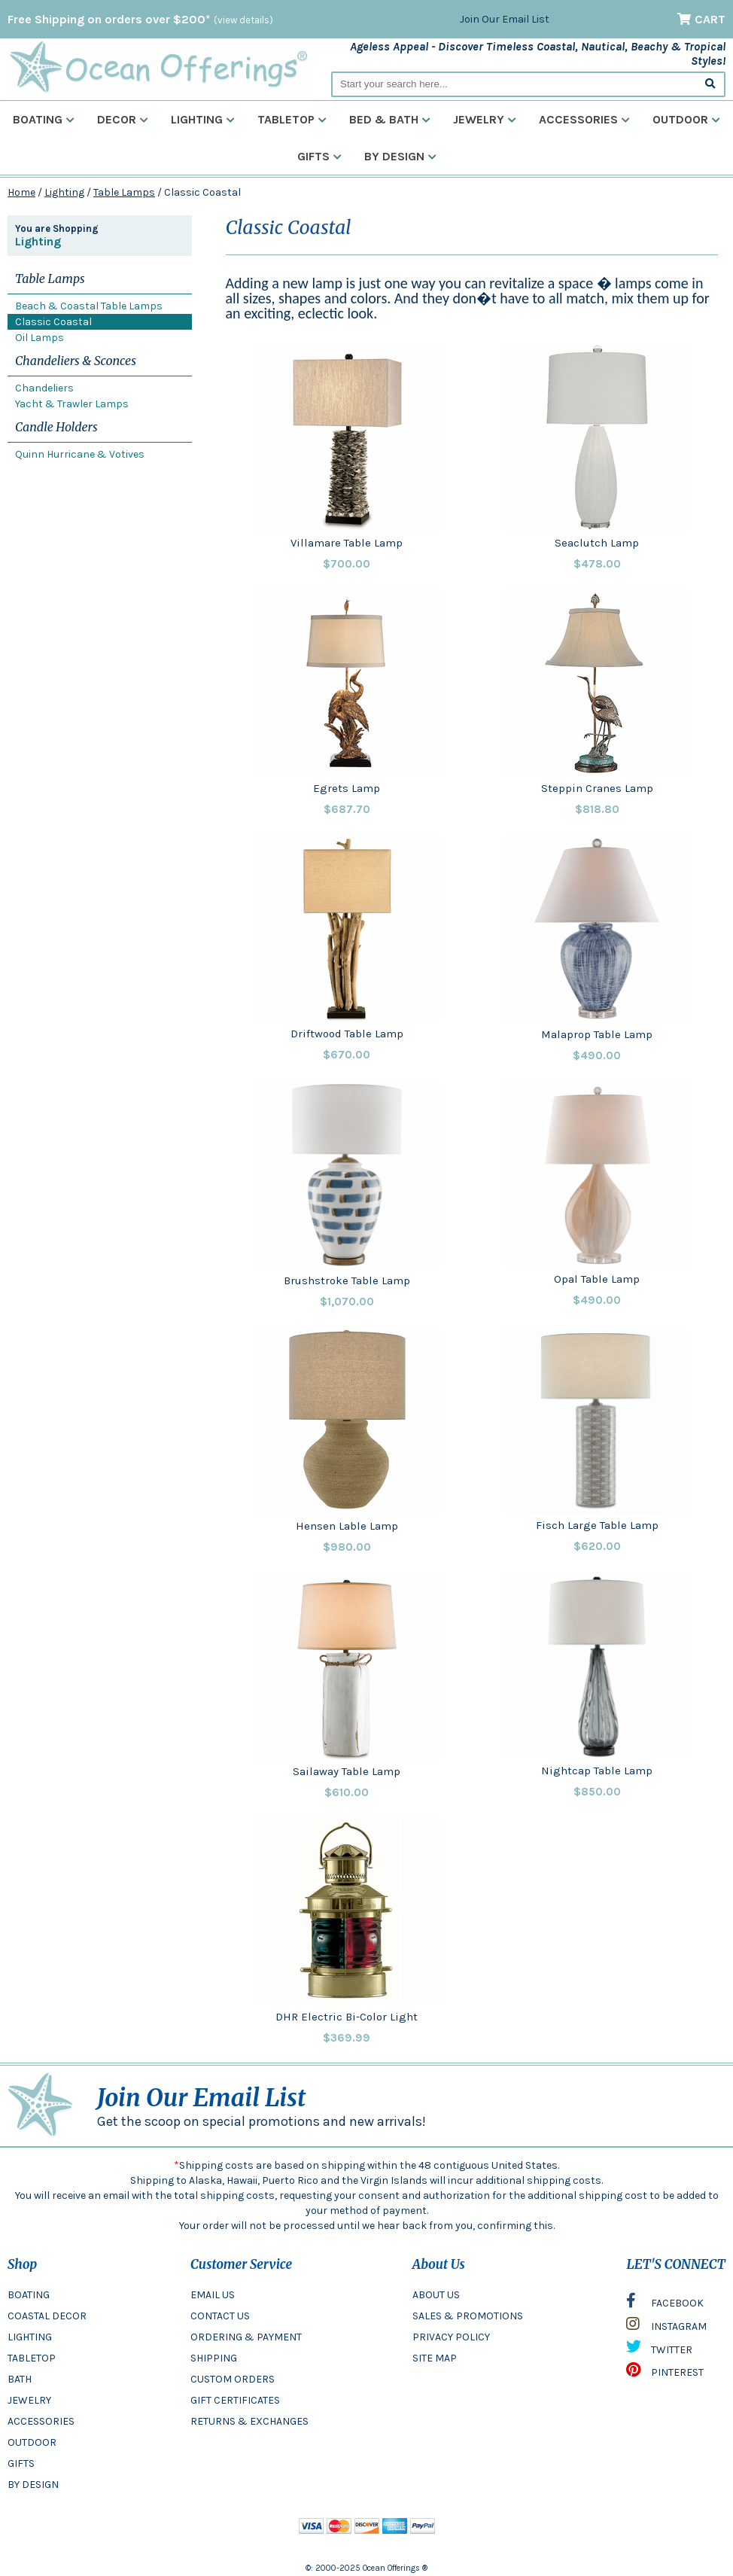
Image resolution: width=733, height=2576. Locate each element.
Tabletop (292, 119)
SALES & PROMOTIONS (467, 2316)
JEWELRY (29, 2400)
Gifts (319, 156)
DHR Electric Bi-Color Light (346, 2016)
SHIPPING (213, 2358)
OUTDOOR (32, 2442)
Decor (122, 119)
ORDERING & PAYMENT (246, 2337)
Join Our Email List (504, 19)
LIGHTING (30, 2337)
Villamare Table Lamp (346, 543)
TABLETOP (32, 2358)
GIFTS (21, 2463)
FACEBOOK (665, 2304)
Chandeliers (44, 388)
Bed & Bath (389, 119)
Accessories (584, 119)
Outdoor (686, 119)
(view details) (243, 20)
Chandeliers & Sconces (75, 360)
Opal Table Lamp (597, 1279)
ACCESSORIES (41, 2421)
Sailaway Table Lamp (346, 1771)
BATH (20, 2379)
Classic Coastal (53, 321)
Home (21, 192)
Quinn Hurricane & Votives (79, 454)
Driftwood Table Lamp (346, 1033)
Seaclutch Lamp (597, 543)
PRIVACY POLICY (451, 2337)
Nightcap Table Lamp (596, 1770)
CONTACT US (220, 2316)
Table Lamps (124, 192)
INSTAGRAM (666, 2327)
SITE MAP (434, 2358)
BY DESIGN (33, 2484)
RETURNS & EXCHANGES (249, 2421)
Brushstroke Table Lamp (347, 1280)
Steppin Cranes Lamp (597, 788)
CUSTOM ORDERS (232, 2379)
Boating (44, 119)
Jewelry (484, 119)
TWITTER (659, 2350)
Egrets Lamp (346, 788)
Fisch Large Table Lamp (597, 1525)
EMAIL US (212, 2294)
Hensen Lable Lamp (347, 1526)
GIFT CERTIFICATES (235, 2400)
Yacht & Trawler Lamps (72, 403)
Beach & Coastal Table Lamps (89, 306)
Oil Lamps (39, 337)
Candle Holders (56, 426)
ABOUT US (436, 2294)
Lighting (203, 119)
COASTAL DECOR (47, 2316)
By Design (400, 156)
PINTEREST (665, 2373)
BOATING (29, 2294)
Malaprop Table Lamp (596, 1034)
